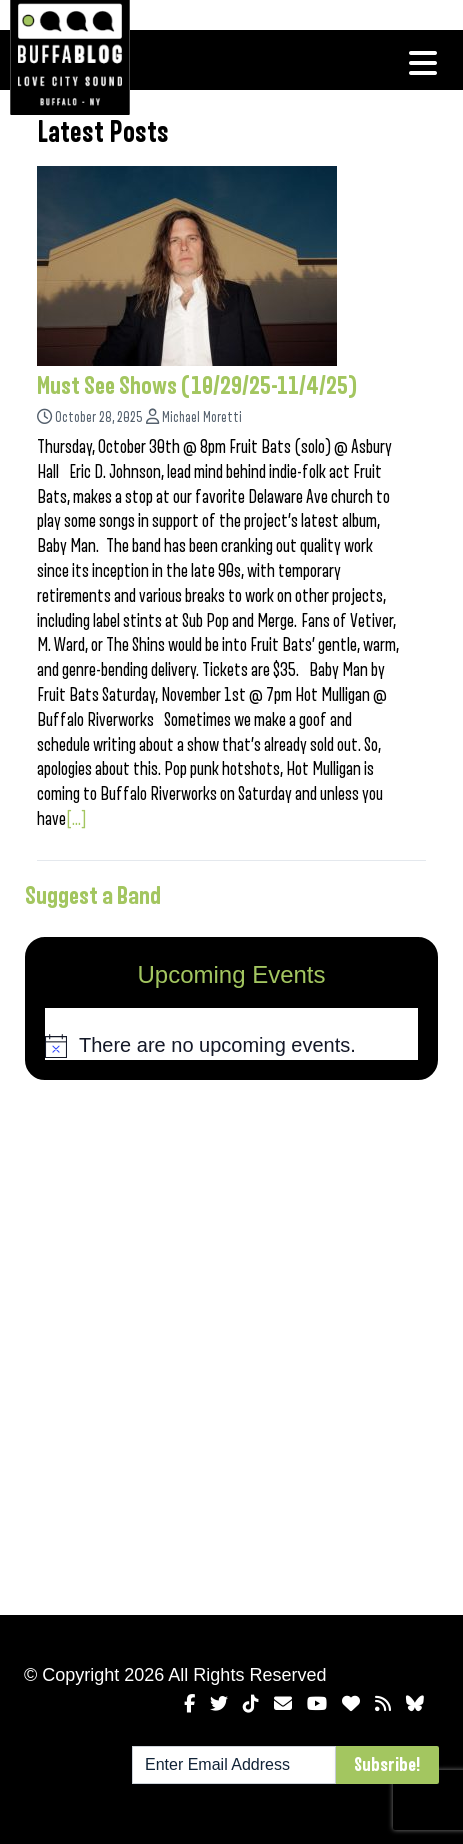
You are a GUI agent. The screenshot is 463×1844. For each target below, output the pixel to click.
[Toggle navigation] (423, 63)
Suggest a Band (93, 896)
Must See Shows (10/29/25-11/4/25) (197, 386)
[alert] (231, 1046)
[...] (76, 819)
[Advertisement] (231, 1343)
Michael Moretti (202, 417)
